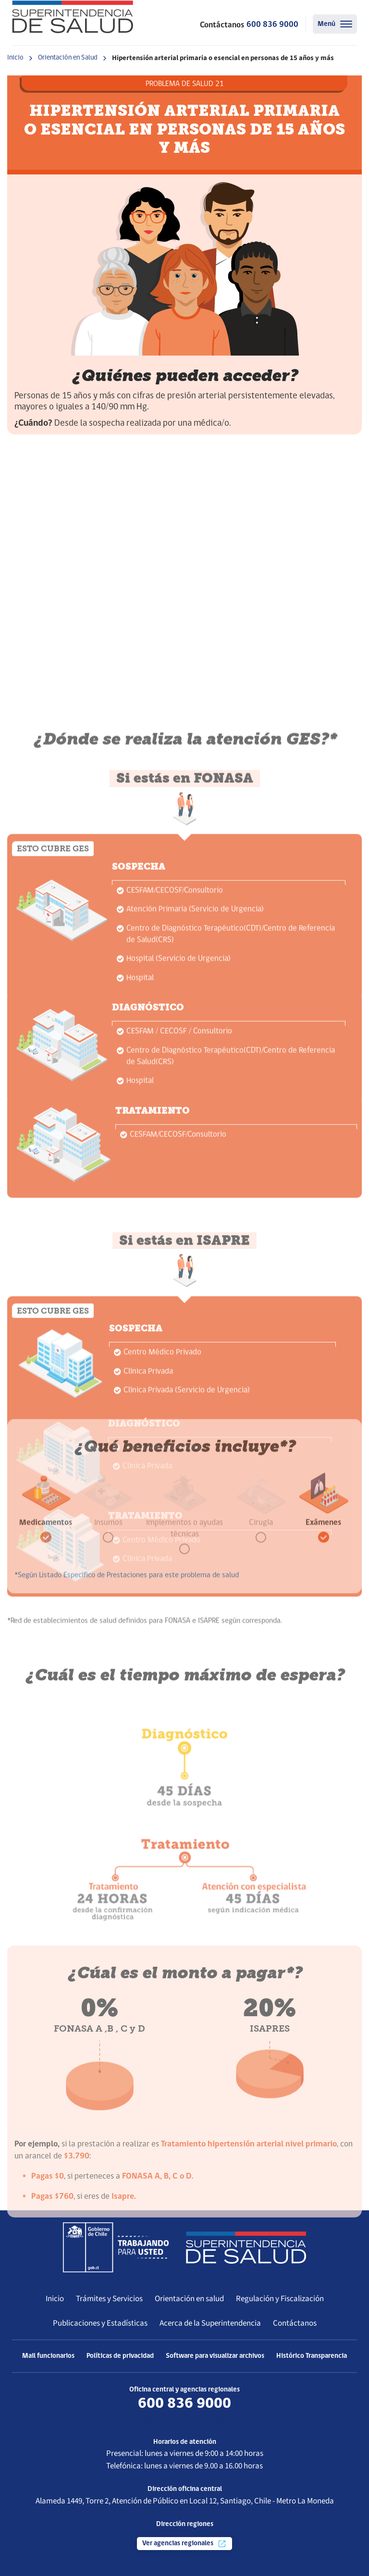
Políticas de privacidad (120, 2356)
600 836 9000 (272, 25)
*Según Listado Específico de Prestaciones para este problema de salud (126, 1649)
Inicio (15, 58)
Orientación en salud (189, 2299)
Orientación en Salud (68, 58)
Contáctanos (295, 2323)
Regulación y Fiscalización (280, 2299)
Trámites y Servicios (109, 2299)
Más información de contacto (184, 2419)
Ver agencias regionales (184, 2544)
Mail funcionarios (48, 2356)
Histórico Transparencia (311, 2356)
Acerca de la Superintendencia (210, 2323)
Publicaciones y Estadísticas (100, 2323)
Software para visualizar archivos (215, 2356)
